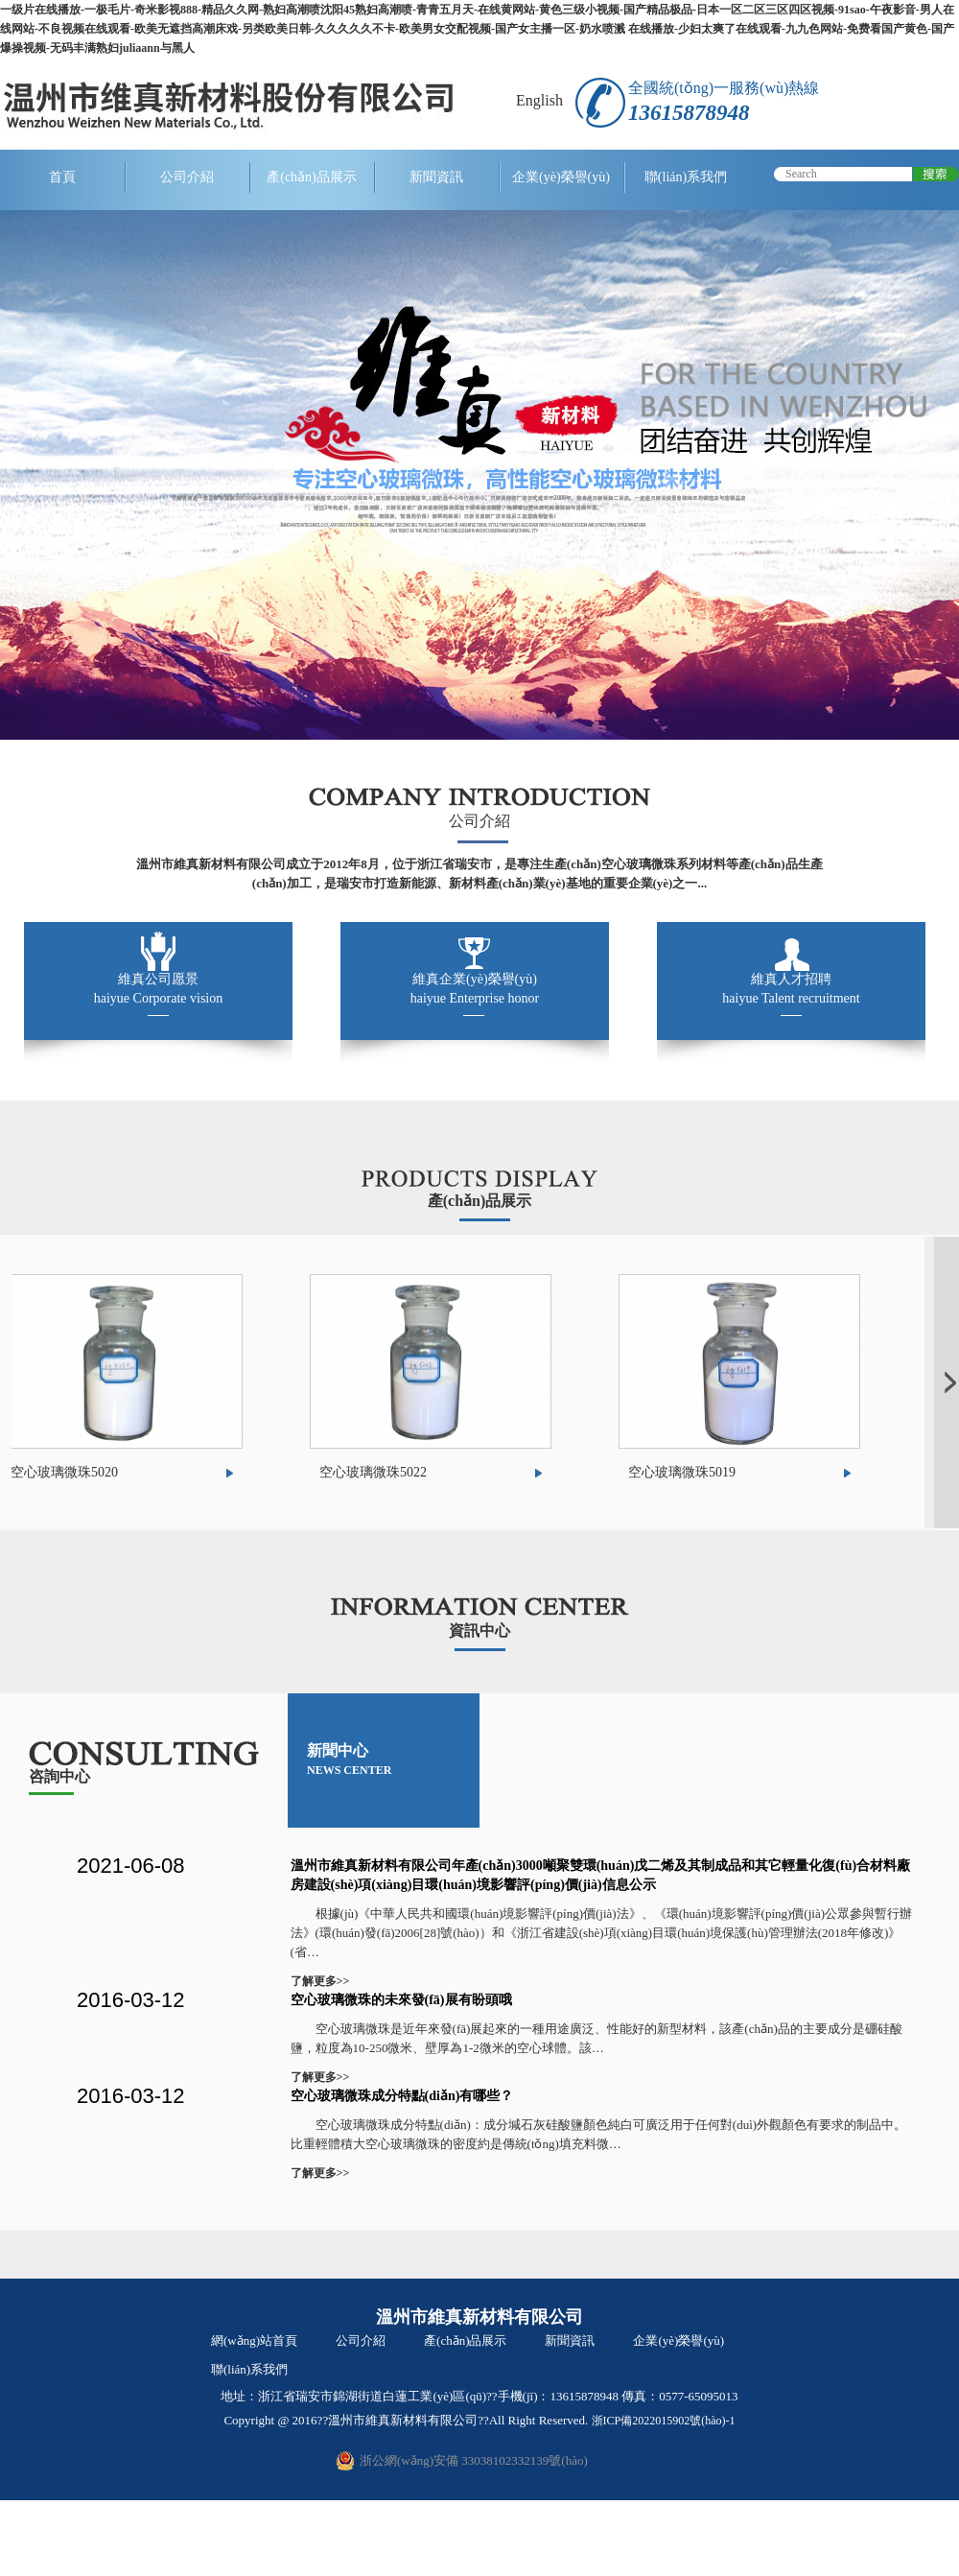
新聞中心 (349, 1759)
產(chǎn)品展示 (312, 177)
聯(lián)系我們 (685, 177)
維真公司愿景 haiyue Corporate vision (158, 988)
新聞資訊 (436, 177)
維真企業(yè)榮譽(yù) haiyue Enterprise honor (475, 988)
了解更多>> (320, 1981)
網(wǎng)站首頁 (254, 2340)
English (539, 100)
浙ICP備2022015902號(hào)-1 (664, 2420)
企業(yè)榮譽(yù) (561, 177)
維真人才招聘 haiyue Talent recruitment (790, 988)
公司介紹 (187, 177)
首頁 (62, 177)
